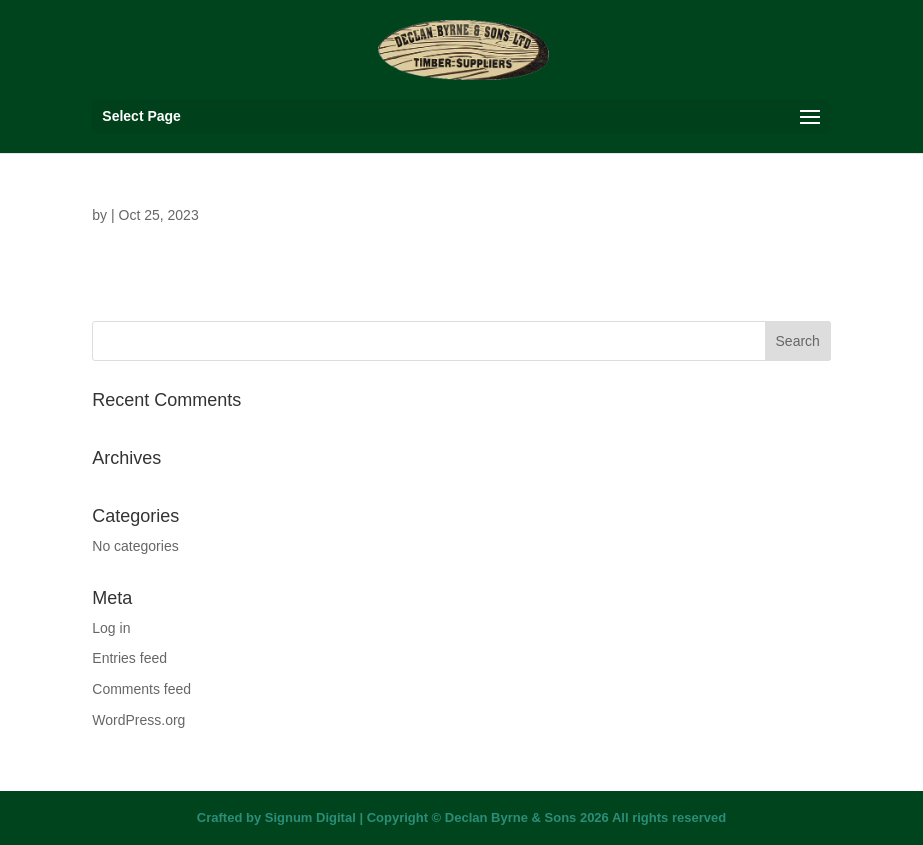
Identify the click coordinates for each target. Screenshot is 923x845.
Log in (111, 628)
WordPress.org (138, 720)
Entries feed (129, 658)
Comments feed (141, 689)
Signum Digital (310, 817)
